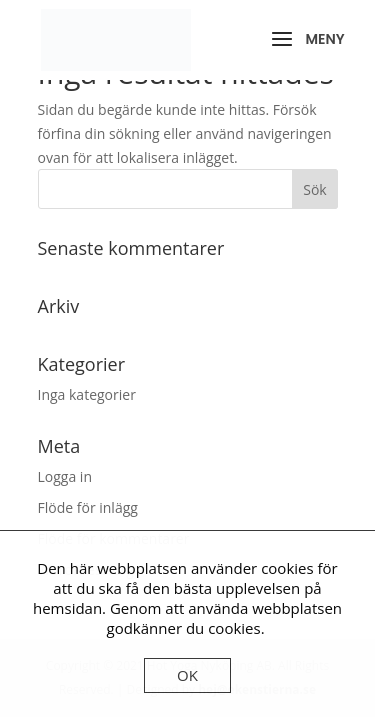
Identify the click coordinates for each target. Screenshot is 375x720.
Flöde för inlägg (88, 507)
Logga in (65, 476)
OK (187, 675)
